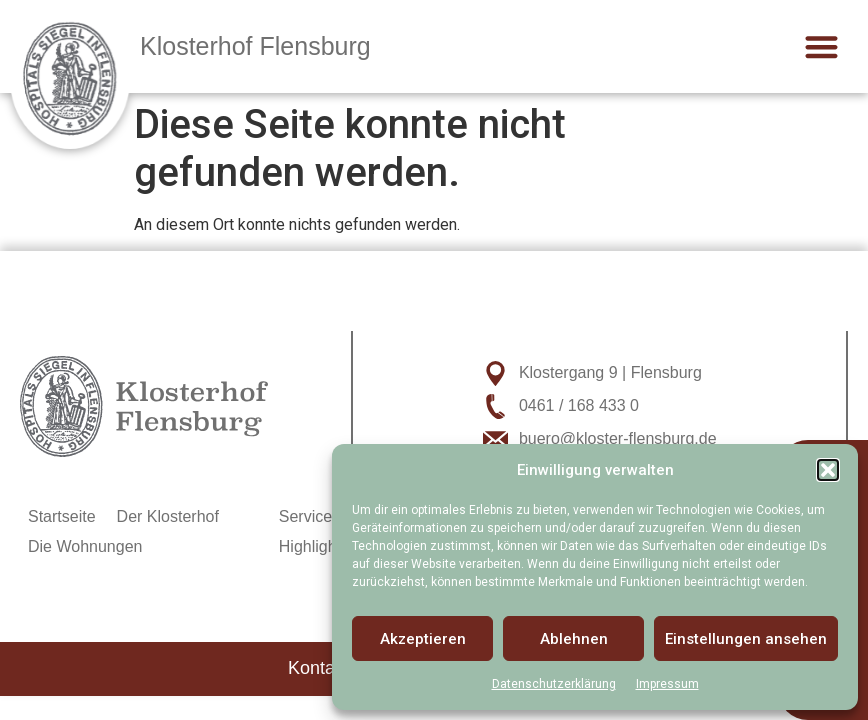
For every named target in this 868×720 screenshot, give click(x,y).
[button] (828, 470)
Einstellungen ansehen (746, 639)
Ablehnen (574, 639)
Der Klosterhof (168, 516)
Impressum (667, 684)
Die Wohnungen (85, 546)
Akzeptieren (423, 639)
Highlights (314, 546)
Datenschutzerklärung (554, 684)
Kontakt (318, 668)
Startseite (62, 516)
